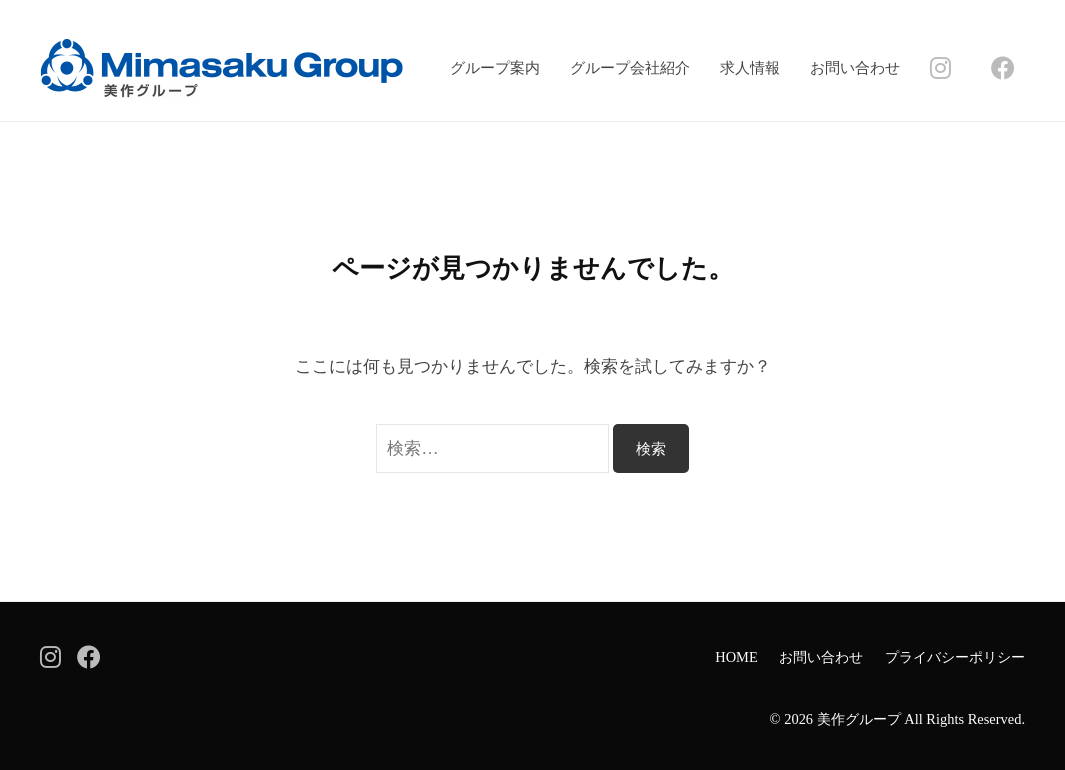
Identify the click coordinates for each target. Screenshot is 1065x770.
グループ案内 (495, 67)
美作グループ (859, 719)
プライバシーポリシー (955, 657)
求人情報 (750, 67)
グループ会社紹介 (630, 67)
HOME (736, 657)
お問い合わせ (855, 67)
